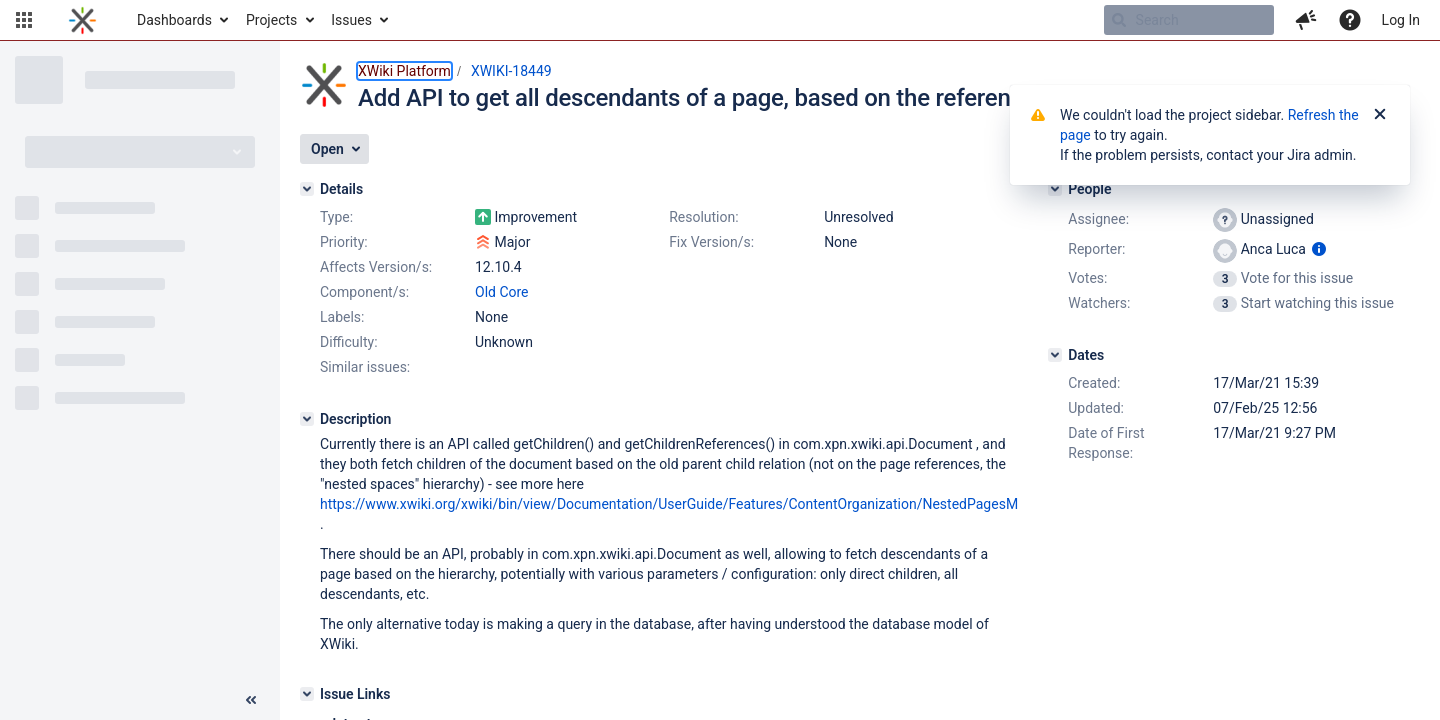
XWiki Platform (404, 71)
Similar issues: (365, 367)
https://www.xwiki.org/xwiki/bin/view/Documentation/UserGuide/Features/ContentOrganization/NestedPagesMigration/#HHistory (727, 504)
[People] (1055, 189)
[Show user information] (1319, 249)
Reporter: (1096, 249)
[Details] (307, 189)
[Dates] (1055, 355)
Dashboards (174, 20)
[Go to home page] (82, 20)
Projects (271, 20)
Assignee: (1098, 219)
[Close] (1380, 115)
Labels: (342, 317)
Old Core (502, 292)
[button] (24, 20)
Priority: (344, 242)
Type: (336, 217)
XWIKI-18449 (511, 71)
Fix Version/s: (711, 242)
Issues (351, 20)
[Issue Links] (307, 694)
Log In (1401, 20)
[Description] (307, 419)
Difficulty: (349, 342)
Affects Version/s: (376, 267)
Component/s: (364, 292)
